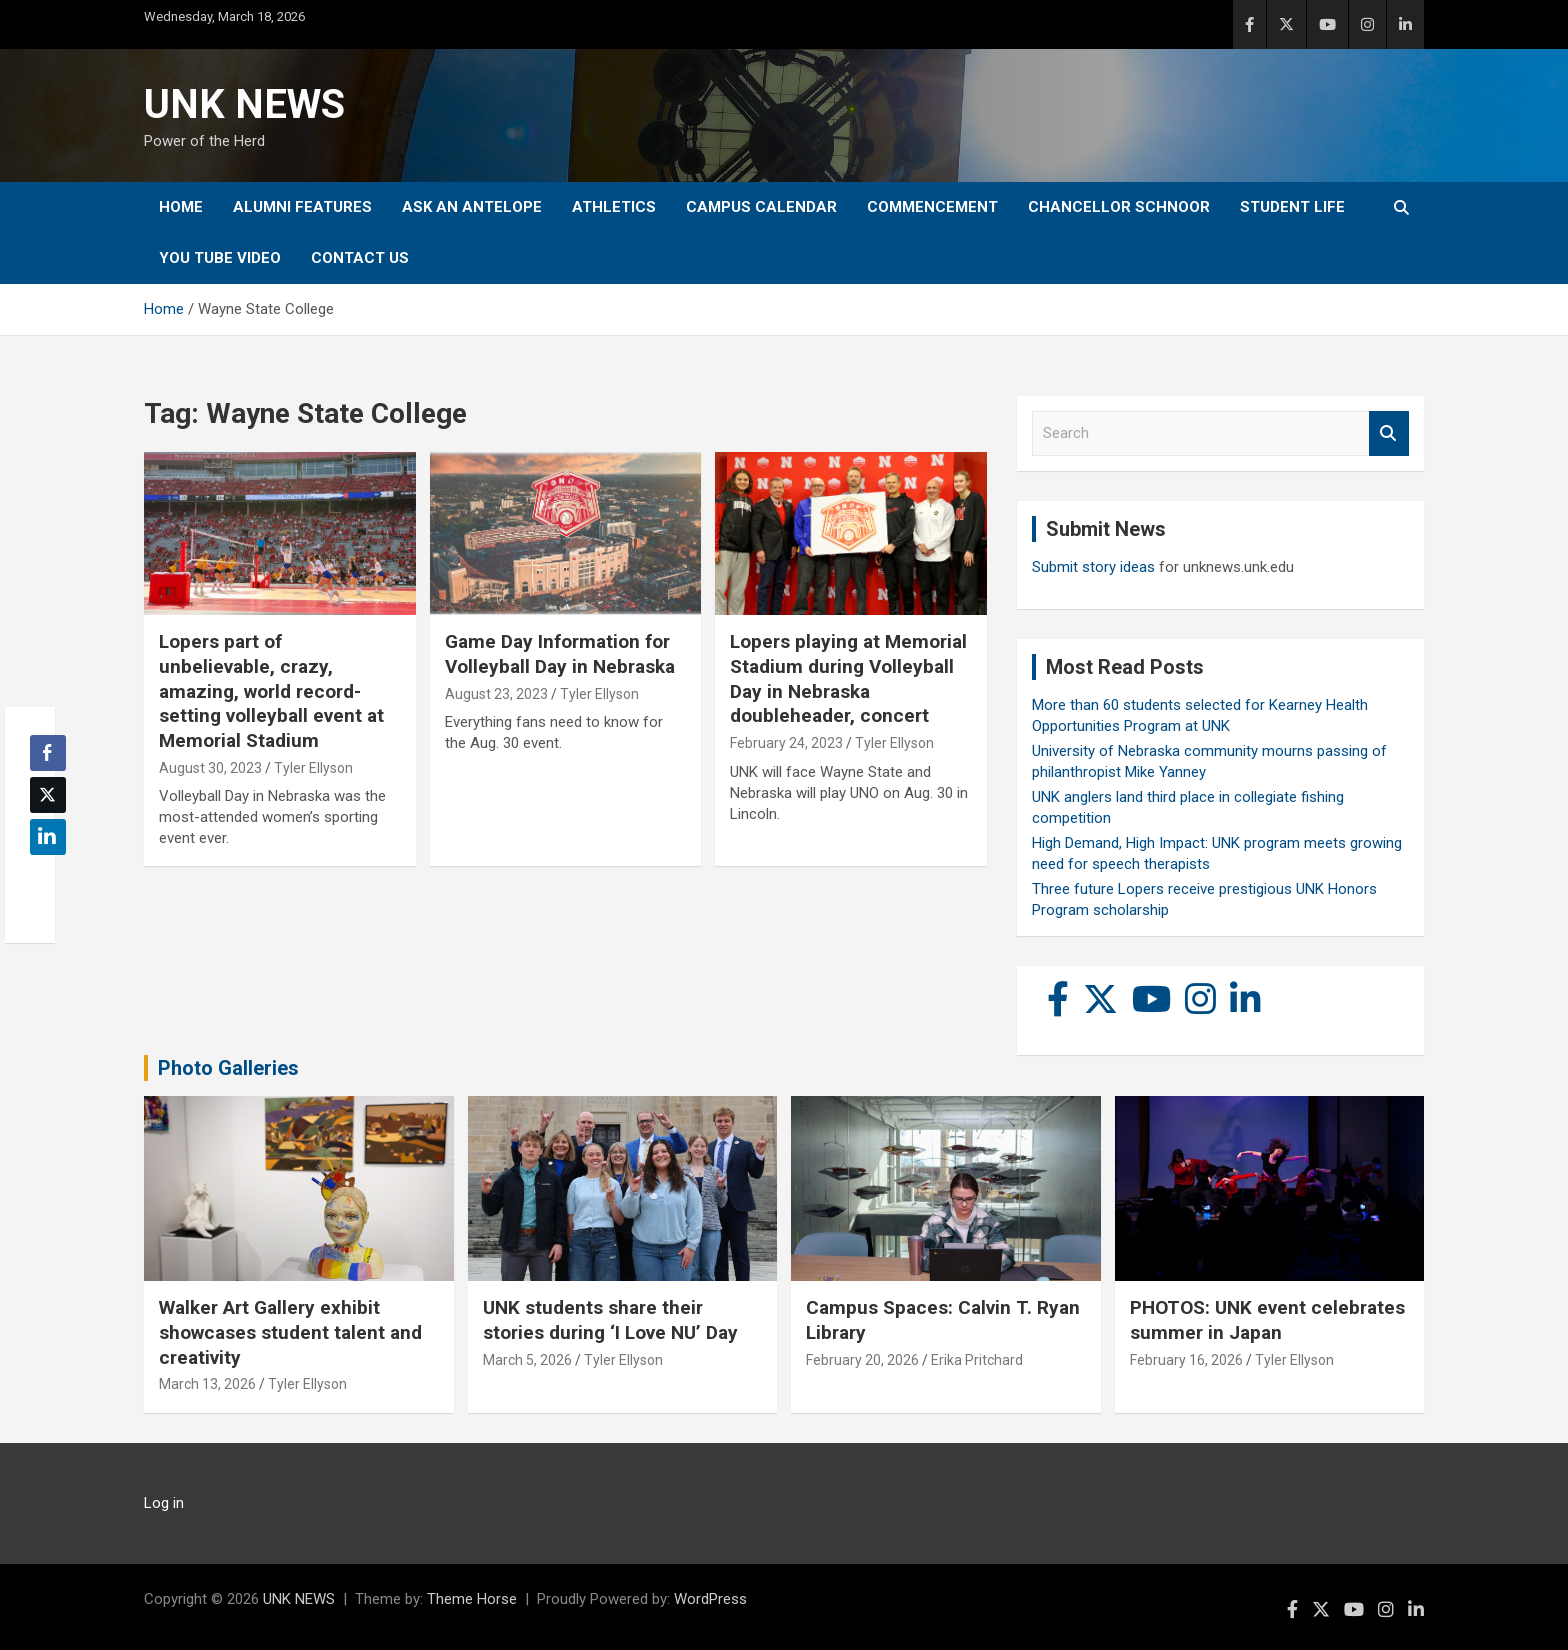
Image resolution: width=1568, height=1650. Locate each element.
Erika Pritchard (977, 1360)
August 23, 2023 (496, 694)
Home (181, 207)
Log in (164, 1503)
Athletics (614, 207)
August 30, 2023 (210, 768)
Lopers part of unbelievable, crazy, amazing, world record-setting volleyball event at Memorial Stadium (271, 691)
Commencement (932, 207)
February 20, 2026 (862, 1360)
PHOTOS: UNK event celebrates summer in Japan (1267, 1320)
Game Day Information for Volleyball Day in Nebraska (560, 654)
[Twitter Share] (48, 795)
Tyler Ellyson (313, 768)
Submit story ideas (1093, 567)
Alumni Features (302, 207)
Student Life (1292, 207)
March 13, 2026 (207, 1384)
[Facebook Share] (48, 753)
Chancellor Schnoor (1119, 207)
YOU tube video (220, 258)
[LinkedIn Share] (48, 837)
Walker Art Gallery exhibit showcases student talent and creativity (290, 1332)
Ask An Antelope (472, 207)
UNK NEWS (244, 104)
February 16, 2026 (1186, 1360)
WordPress (710, 1599)
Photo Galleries (228, 1068)
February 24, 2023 (786, 743)
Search (1389, 433)
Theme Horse (472, 1599)
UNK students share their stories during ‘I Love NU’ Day (610, 1320)
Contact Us (360, 258)
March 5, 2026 (527, 1360)
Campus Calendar (761, 207)
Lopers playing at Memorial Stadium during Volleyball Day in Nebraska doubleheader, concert (848, 678)
